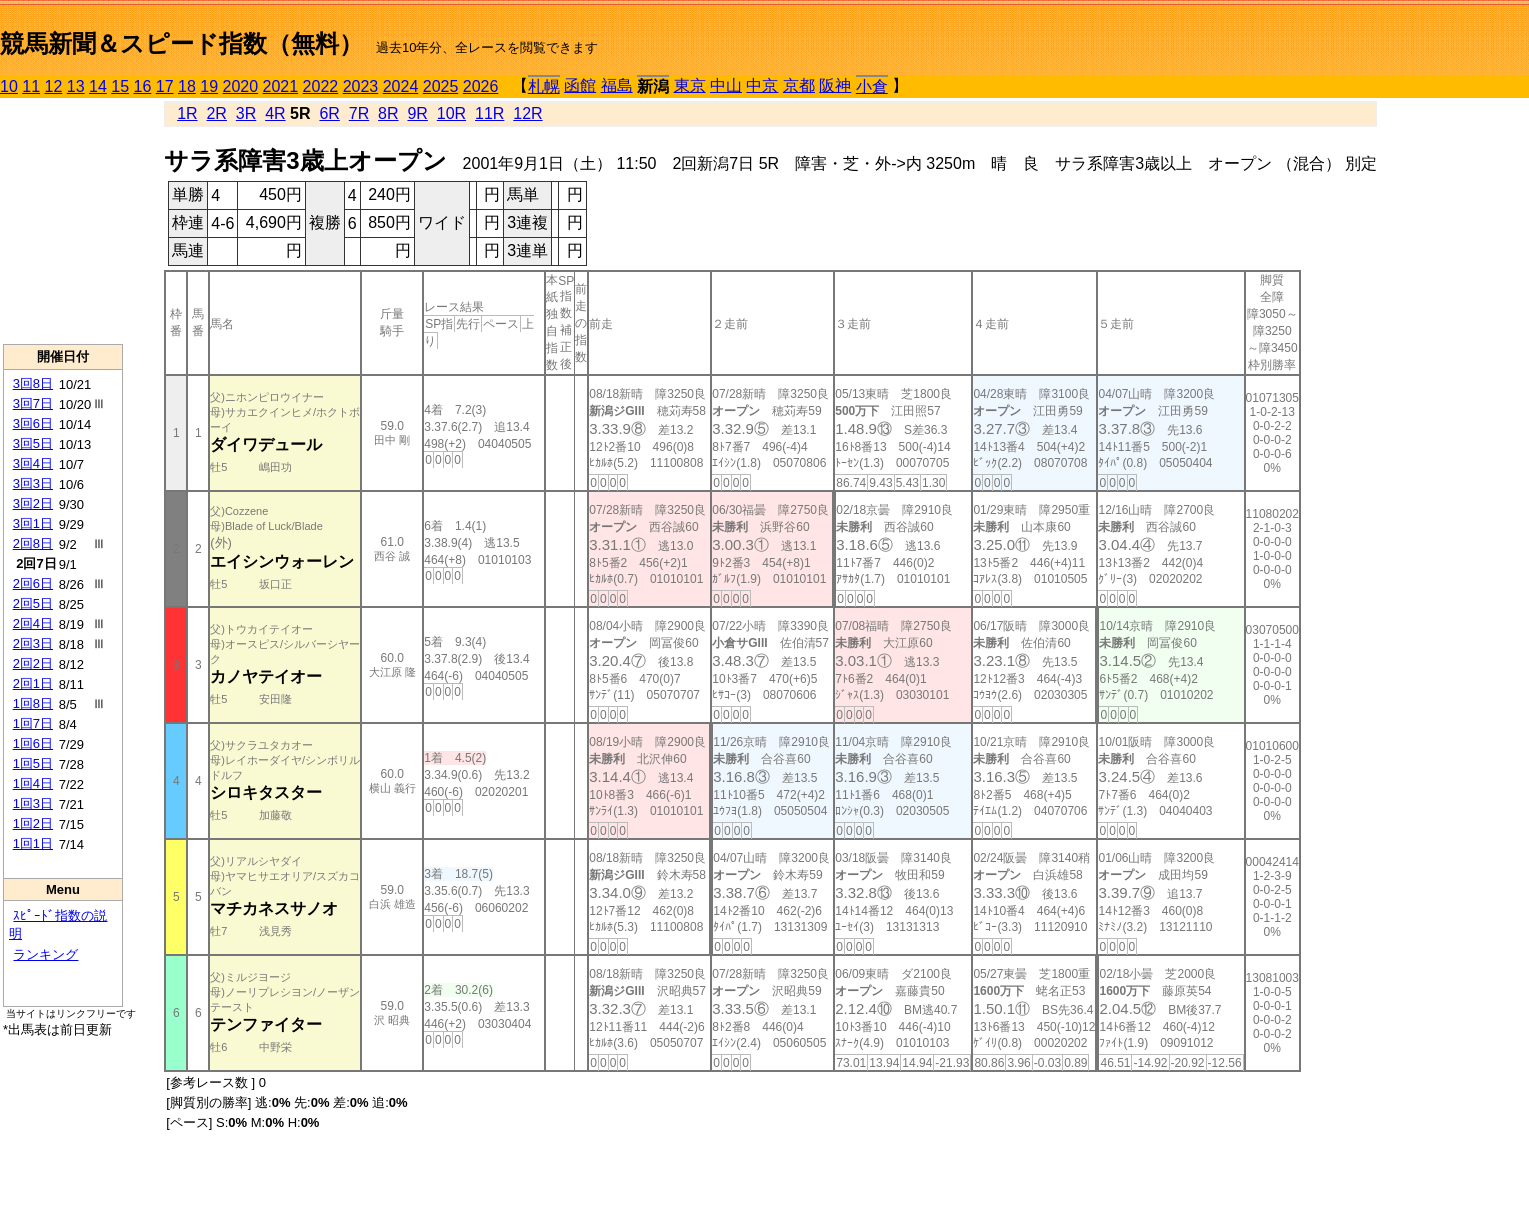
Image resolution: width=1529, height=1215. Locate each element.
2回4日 (33, 623)
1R (187, 113)
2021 (281, 86)
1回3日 (33, 803)
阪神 (835, 85)
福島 (617, 85)
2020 (241, 86)
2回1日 (33, 683)
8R (388, 113)
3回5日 (33, 443)
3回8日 (33, 383)
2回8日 (33, 543)
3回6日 (33, 423)
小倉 (872, 86)
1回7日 (33, 723)
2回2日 (33, 663)
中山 (726, 85)
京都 (799, 85)
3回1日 (33, 523)
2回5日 (33, 603)
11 (31, 86)
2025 (441, 86)
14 (98, 86)
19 (209, 86)
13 (76, 86)
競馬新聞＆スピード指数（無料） (181, 43)
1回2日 (33, 823)
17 (165, 86)
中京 (762, 85)
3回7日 (33, 403)
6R (329, 113)
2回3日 (33, 643)
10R (451, 113)
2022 (321, 86)
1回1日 (33, 843)
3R (246, 113)
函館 (580, 85)
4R (275, 113)
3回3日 (33, 483)
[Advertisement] (63, 221)
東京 (690, 85)
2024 (401, 86)
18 (187, 86)
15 (120, 86)
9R (417, 113)
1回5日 (33, 763)
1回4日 (33, 783)
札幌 (544, 86)
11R (489, 113)
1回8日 (33, 703)
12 (54, 86)
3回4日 (33, 463)
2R (216, 113)
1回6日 (33, 743)
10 (9, 86)
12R (527, 113)
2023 (361, 86)
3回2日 (33, 503)
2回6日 (33, 583)
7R (359, 113)
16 (143, 86)
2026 (481, 86)
